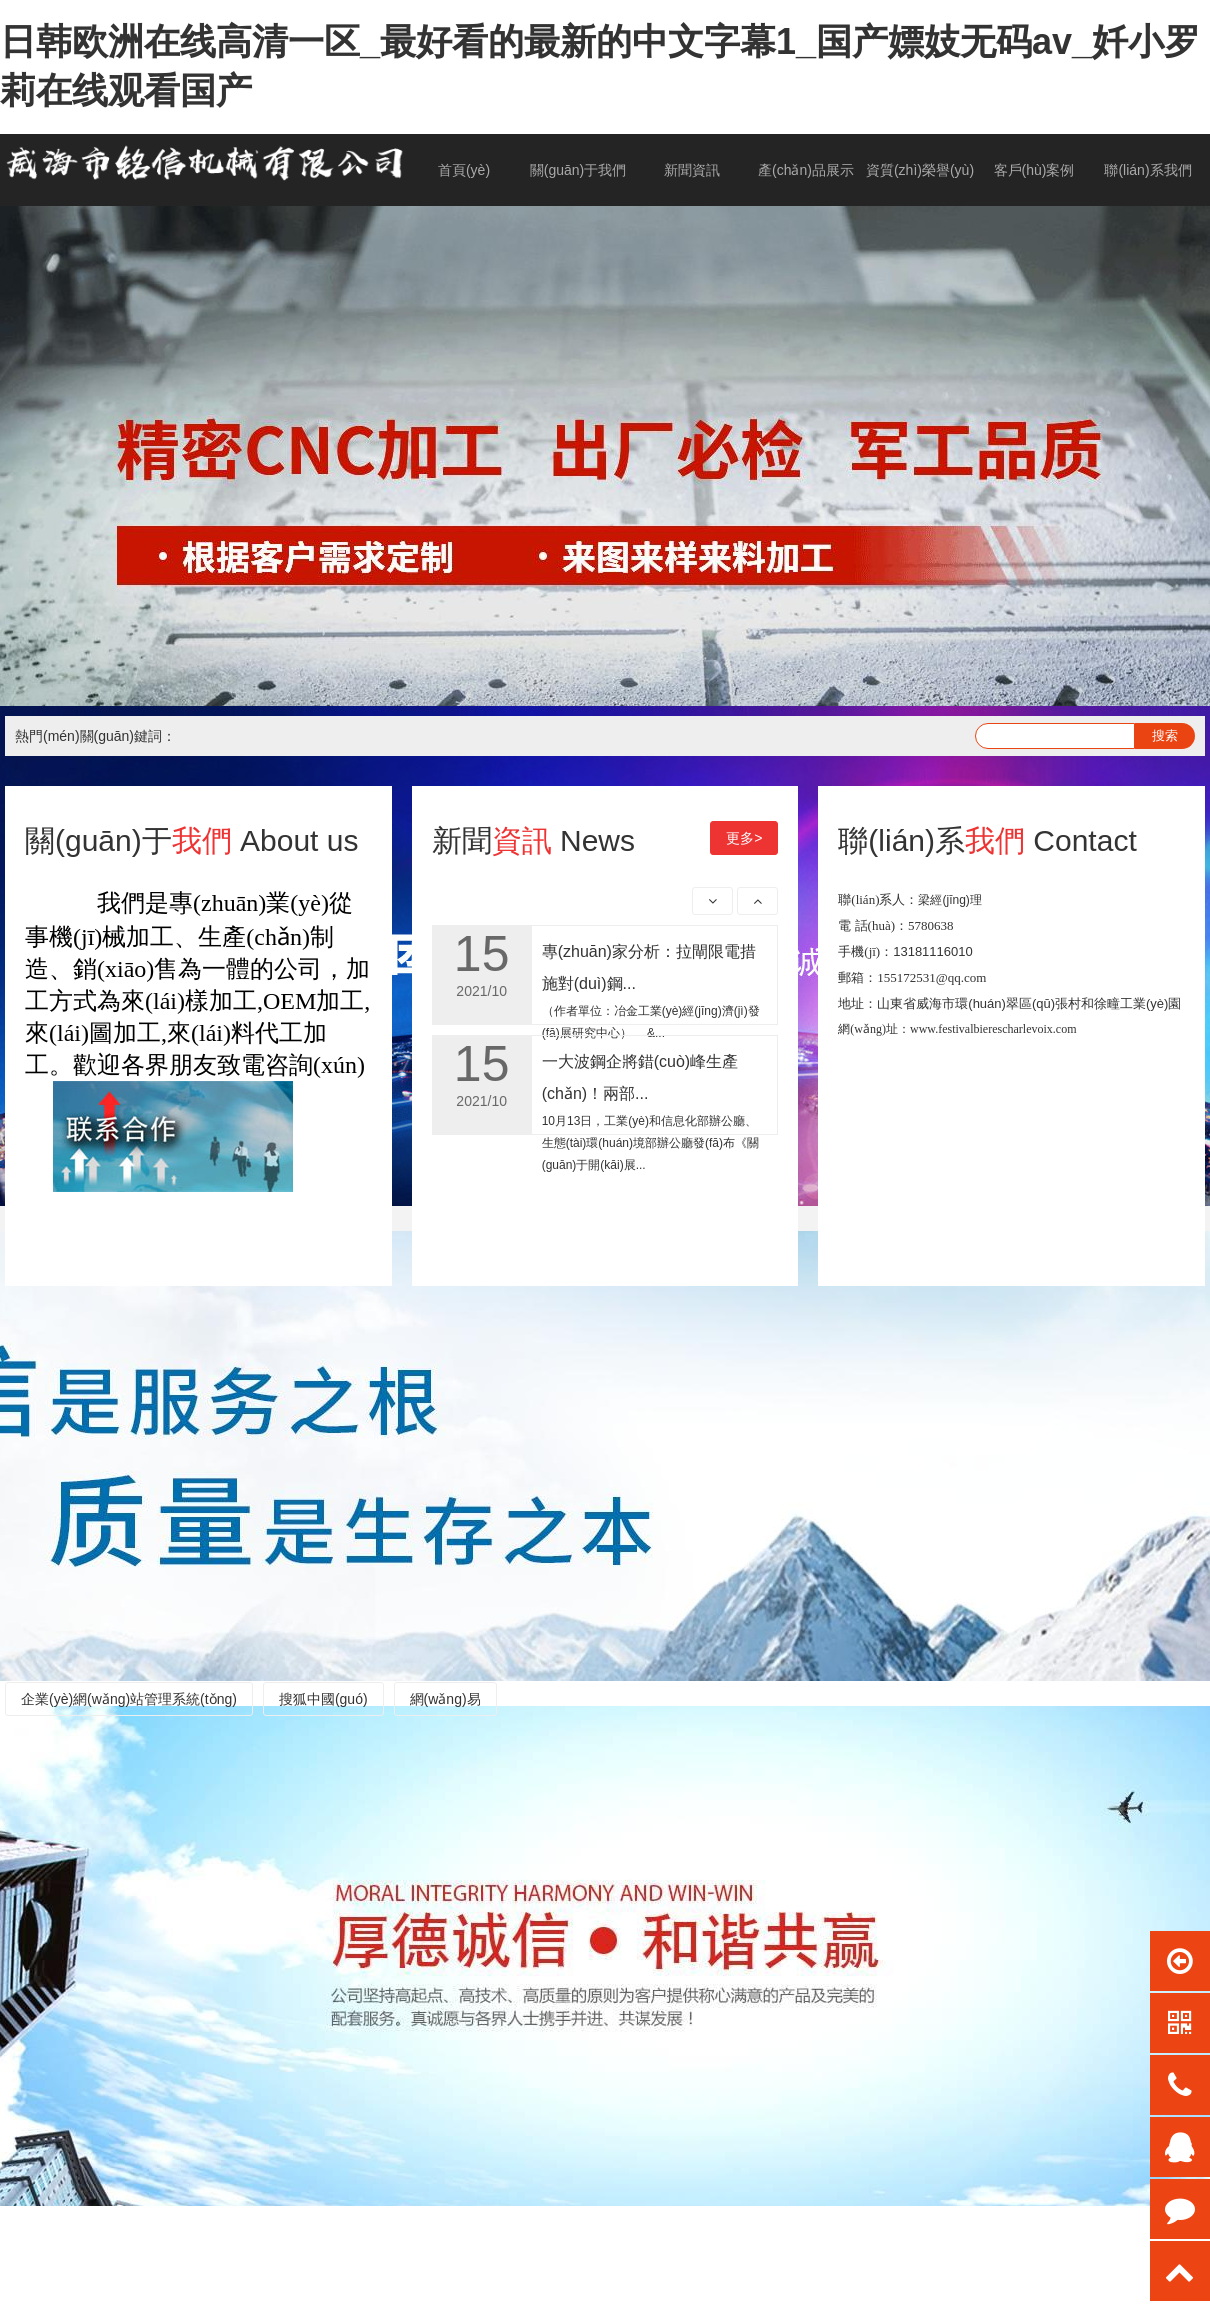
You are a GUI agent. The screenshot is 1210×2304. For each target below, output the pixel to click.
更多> (744, 838)
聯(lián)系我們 (1147, 170)
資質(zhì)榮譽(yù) (920, 170)
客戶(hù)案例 (1034, 170)
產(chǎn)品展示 (806, 170)
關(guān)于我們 (578, 170)
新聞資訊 (692, 170)
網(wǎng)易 (445, 1699)
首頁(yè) (464, 170)
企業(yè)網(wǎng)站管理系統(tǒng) (129, 1699)
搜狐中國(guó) (323, 1699)
